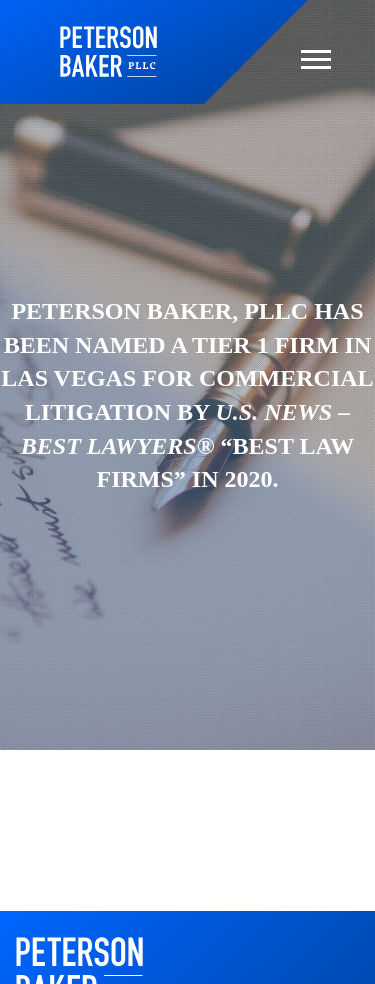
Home (108, 51)
